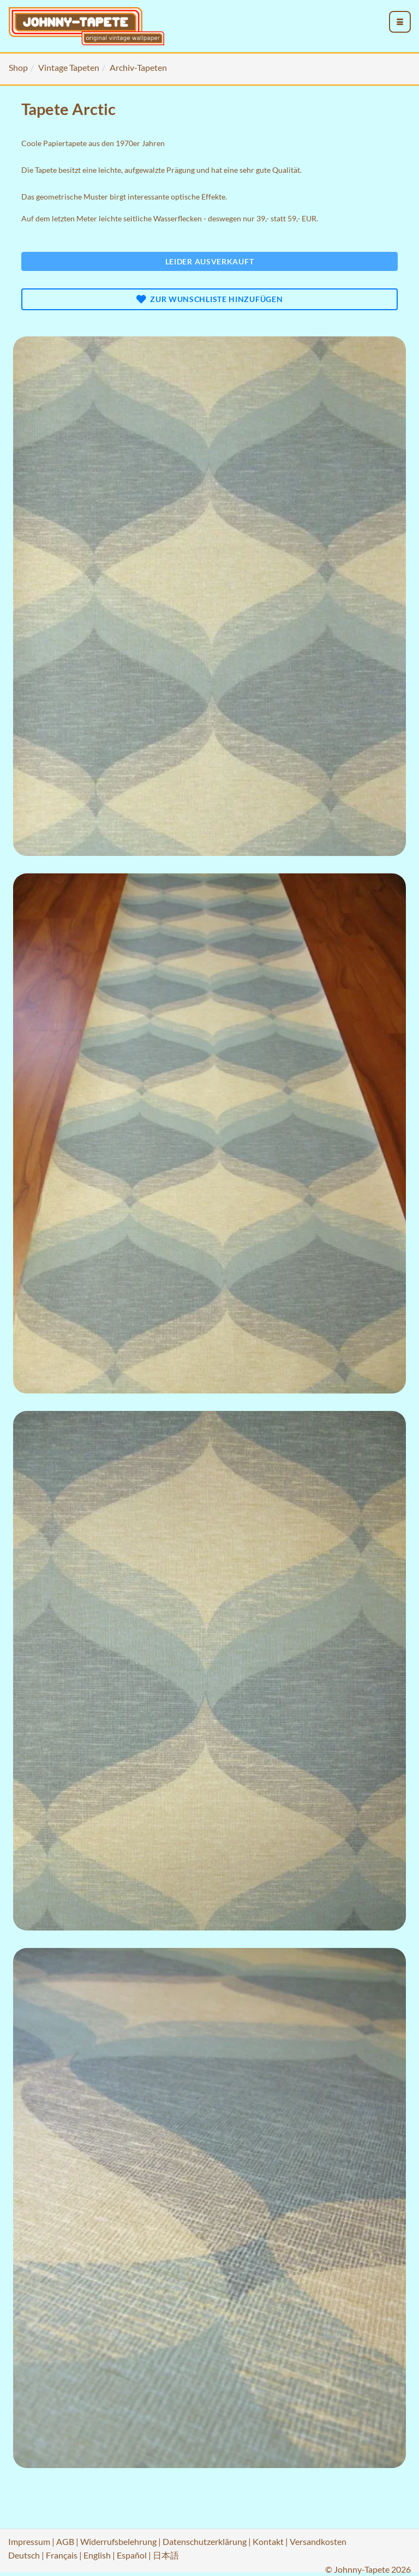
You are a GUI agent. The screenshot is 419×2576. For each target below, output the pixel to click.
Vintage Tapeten (68, 67)
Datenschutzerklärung (205, 2541)
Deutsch (24, 2555)
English (97, 2555)
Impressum (29, 2541)
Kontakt (268, 2541)
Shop (18, 67)
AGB (65, 2541)
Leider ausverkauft (209, 261)
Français (61, 2555)
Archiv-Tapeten (138, 67)
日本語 (166, 2555)
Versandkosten (318, 2541)
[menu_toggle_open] (400, 22)
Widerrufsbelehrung (118, 2541)
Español (132, 2555)
